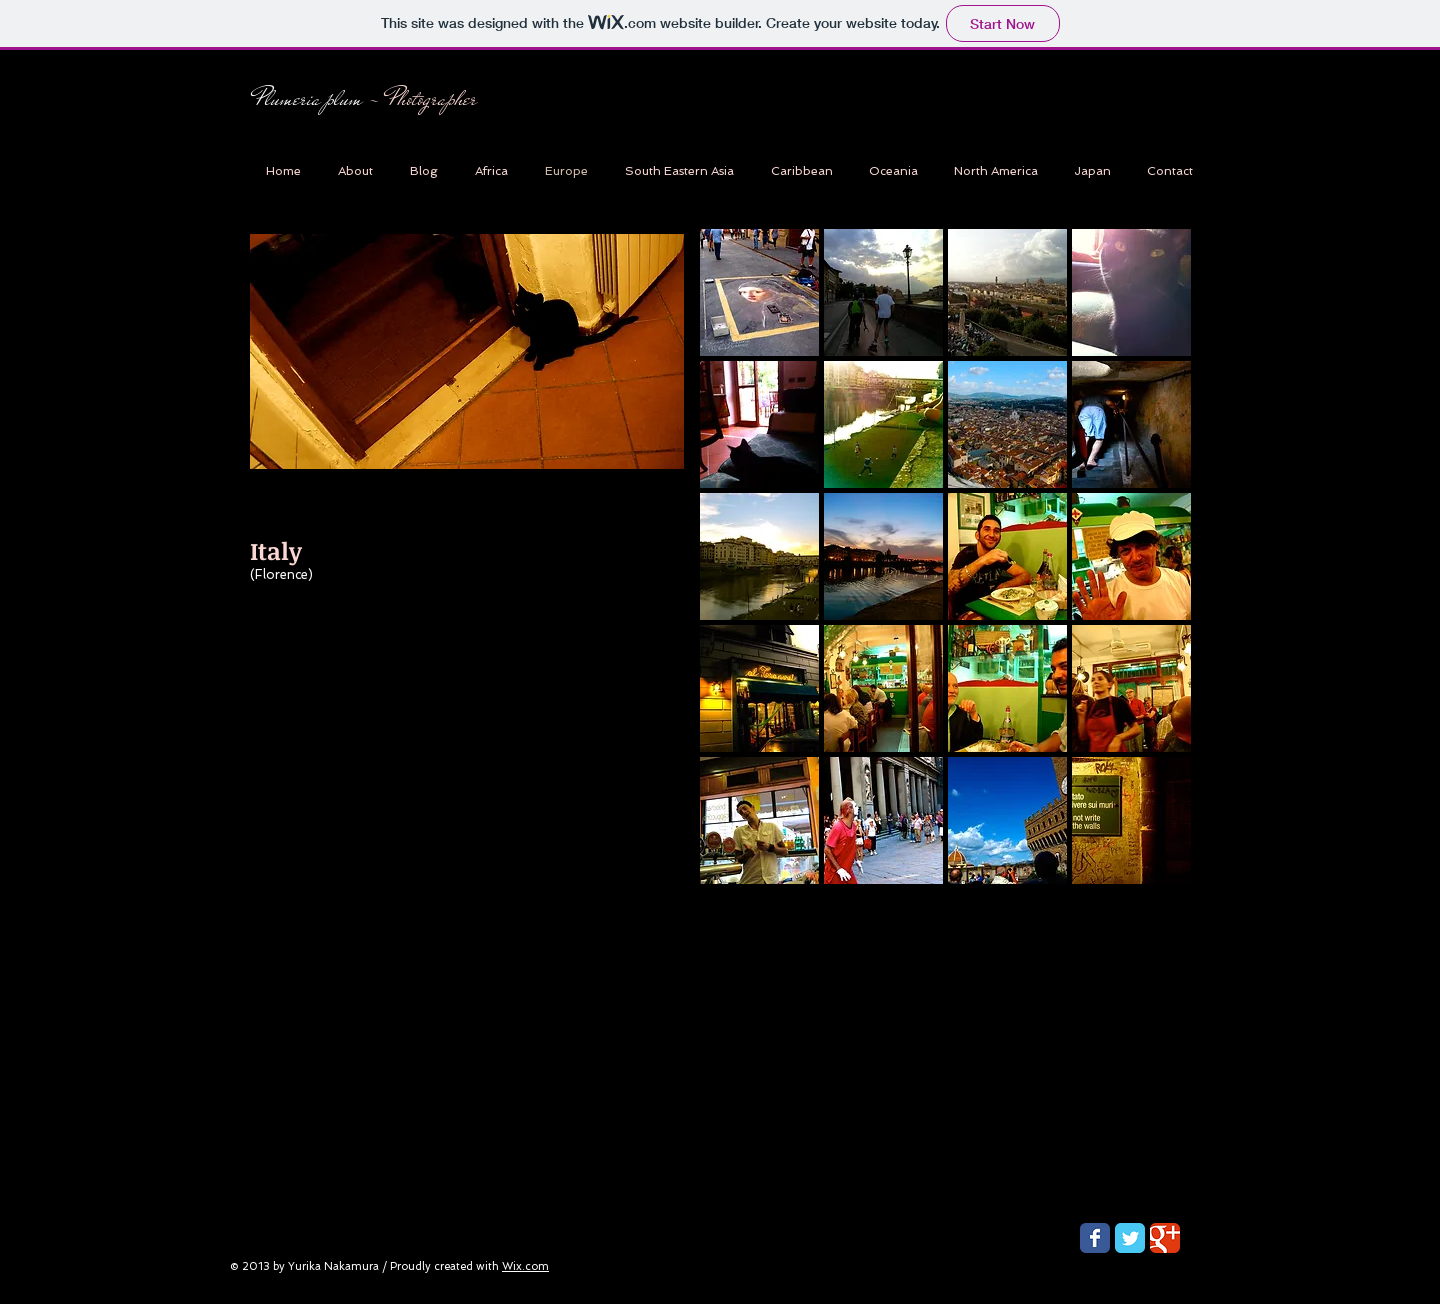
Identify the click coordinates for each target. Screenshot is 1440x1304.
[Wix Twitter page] (1130, 1238)
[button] (759, 292)
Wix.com (525, 1266)
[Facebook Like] (364, 154)
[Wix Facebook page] (1095, 1238)
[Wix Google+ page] (1165, 1238)
